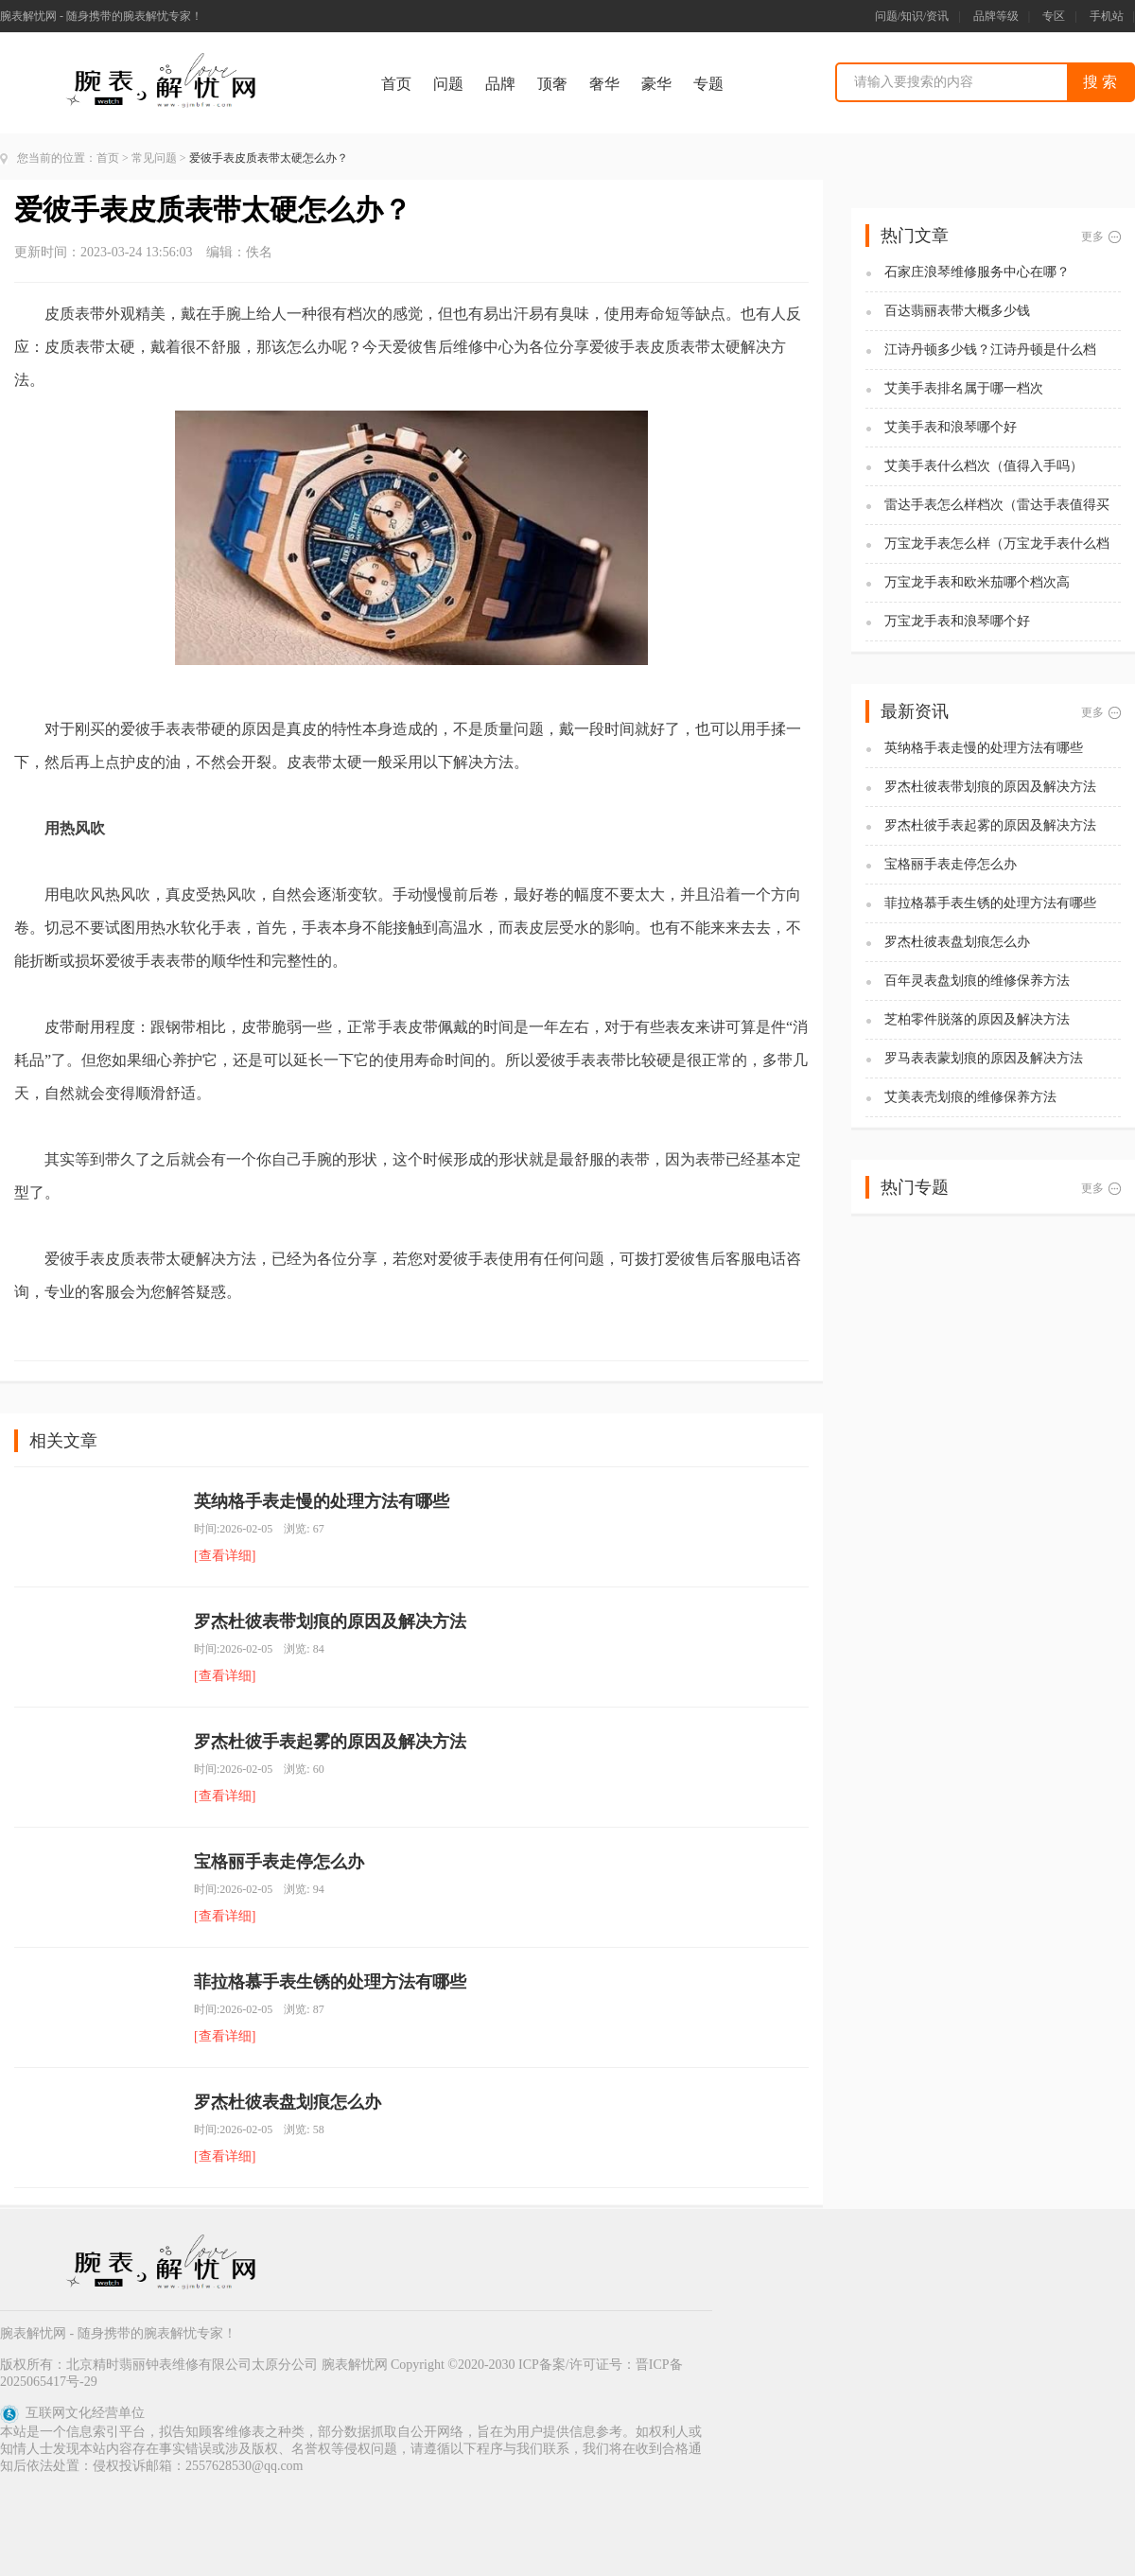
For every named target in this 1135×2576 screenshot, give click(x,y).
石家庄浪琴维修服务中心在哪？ (977, 272)
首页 (396, 84)
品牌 (500, 84)
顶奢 (552, 84)
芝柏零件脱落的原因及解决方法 (977, 1019)
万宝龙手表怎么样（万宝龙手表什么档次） (996, 544)
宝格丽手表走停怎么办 (279, 1861)
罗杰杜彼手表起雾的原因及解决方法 (330, 1741)
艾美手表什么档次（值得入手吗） (983, 466)
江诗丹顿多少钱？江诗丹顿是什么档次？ (990, 350)
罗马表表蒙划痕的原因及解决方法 (983, 1058)
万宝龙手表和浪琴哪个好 (957, 621)
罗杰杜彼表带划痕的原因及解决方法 (330, 1621)
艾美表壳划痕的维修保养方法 (970, 1097)
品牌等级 (996, 16)
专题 (708, 84)
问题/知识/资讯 (912, 16)
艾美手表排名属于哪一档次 (963, 388)
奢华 (604, 84)
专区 (1053, 16)
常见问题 (154, 158)
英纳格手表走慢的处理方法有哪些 (321, 1501)
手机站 (1107, 16)
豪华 (656, 84)
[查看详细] (224, 1556)
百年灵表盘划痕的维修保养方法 (977, 980)
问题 (448, 84)
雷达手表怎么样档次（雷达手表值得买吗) (996, 506)
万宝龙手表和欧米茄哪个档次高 (977, 582)
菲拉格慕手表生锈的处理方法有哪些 (330, 1981)
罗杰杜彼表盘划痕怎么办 (287, 2102)
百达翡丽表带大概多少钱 (957, 311)
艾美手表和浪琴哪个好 (950, 427)
